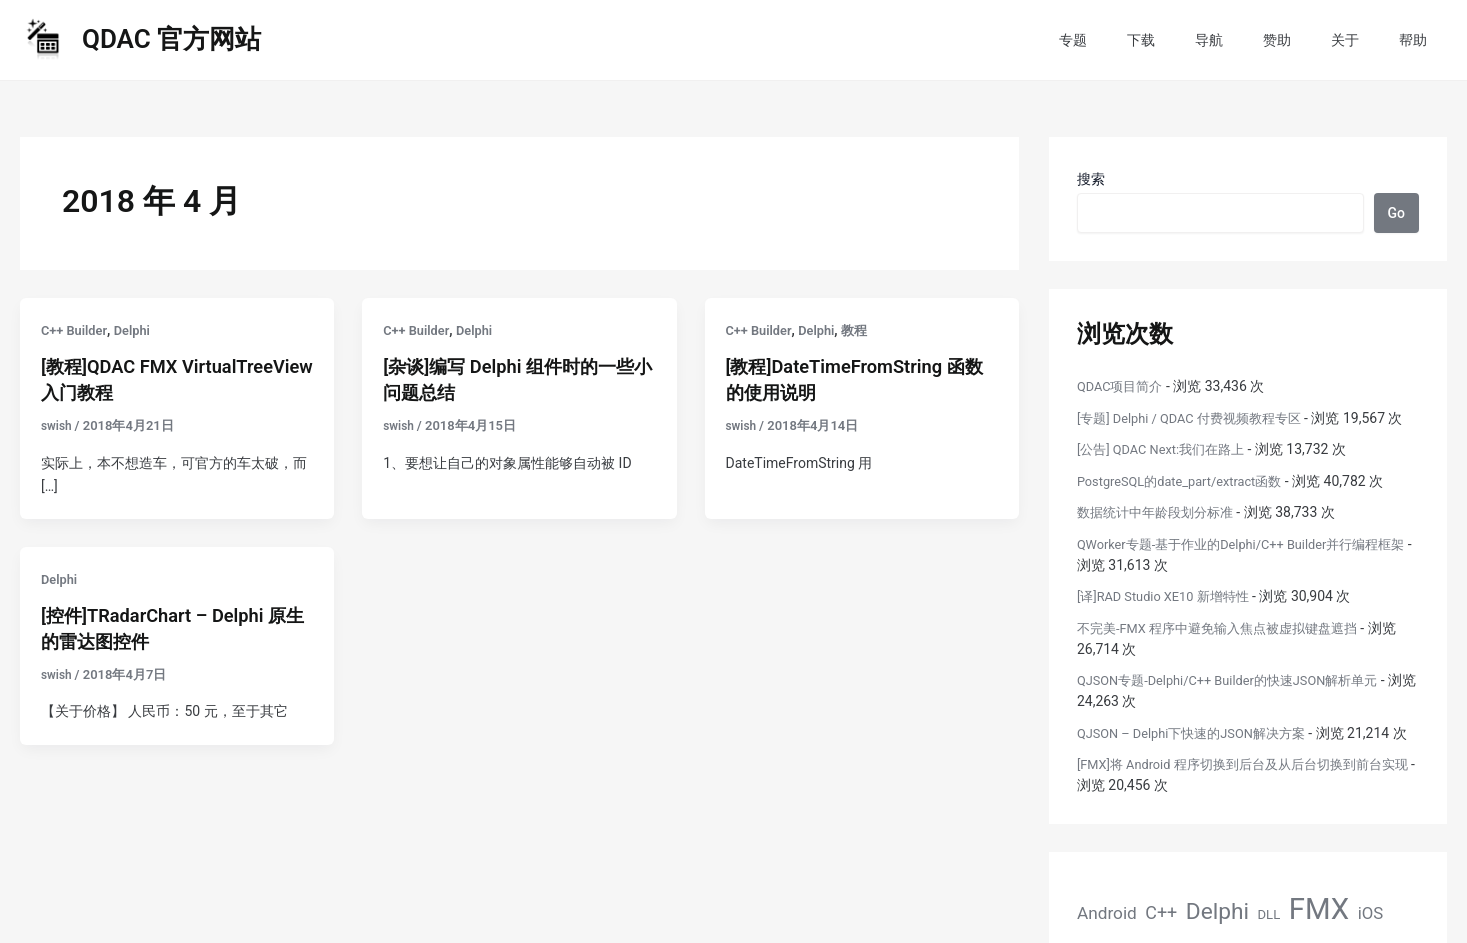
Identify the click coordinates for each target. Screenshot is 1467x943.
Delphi (139, 330)
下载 (1195, 40)
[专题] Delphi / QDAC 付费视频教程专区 (1198, 418)
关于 (1363, 40)
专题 (1139, 40)
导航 (1251, 40)
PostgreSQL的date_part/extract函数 (1189, 502)
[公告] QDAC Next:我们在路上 (1168, 470)
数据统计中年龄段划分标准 (1161, 533)
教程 (864, 330)
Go (1396, 213)
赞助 (1307, 40)
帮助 (1419, 40)
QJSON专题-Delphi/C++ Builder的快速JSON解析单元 (1240, 701)
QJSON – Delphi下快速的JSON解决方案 (1201, 754)
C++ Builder (76, 330)
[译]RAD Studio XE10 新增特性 (1170, 617)
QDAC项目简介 (1123, 386)
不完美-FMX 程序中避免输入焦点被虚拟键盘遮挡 (1228, 649)
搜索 (1091, 179)
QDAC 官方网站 (171, 39)
